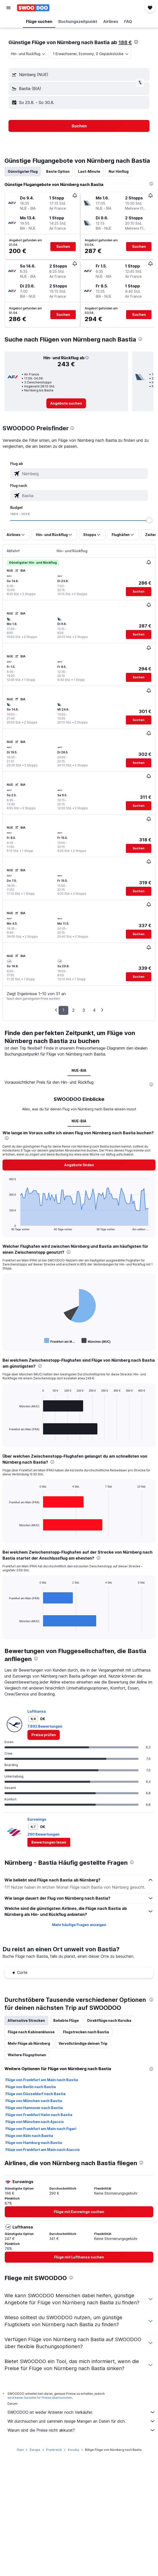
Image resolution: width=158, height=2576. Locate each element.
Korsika (73, 2451)
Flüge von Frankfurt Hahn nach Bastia (38, 2115)
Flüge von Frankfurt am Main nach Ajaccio (42, 2149)
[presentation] (136, 42)
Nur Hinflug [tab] (119, 171)
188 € (125, 42)
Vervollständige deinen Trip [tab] (83, 2043)
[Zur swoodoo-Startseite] (33, 7)
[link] (66, 403)
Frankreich (54, 2451)
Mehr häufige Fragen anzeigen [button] (79, 1925)
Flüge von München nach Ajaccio (34, 2122)
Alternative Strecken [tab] (26, 2020)
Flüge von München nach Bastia (33, 2101)
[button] (8, 7)
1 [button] (63, 1010)
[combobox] (28, 54)
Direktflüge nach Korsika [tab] (109, 2020)
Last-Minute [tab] (89, 171)
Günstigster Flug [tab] (23, 171)
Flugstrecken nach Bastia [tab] (86, 2032)
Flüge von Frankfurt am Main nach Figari (40, 2129)
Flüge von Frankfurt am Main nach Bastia (41, 2080)
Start (20, 2451)
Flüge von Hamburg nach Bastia (33, 2142)
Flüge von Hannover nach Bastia (34, 2108)
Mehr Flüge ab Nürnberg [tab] (29, 2043)
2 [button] (73, 1010)
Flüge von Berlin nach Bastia (30, 2087)
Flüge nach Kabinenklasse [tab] (31, 2032)
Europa (35, 2451)
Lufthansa (36, 1711)
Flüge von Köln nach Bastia (29, 2135)
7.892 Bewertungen (44, 1726)
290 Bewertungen (43, 1834)
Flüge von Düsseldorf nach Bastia (35, 2094)
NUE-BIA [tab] (79, 1070)
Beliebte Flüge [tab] (66, 2020)
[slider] (149, 520)
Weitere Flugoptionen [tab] (27, 2055)
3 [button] (83, 1010)
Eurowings (36, 1819)
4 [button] (94, 1010)
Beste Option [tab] (58, 171)
